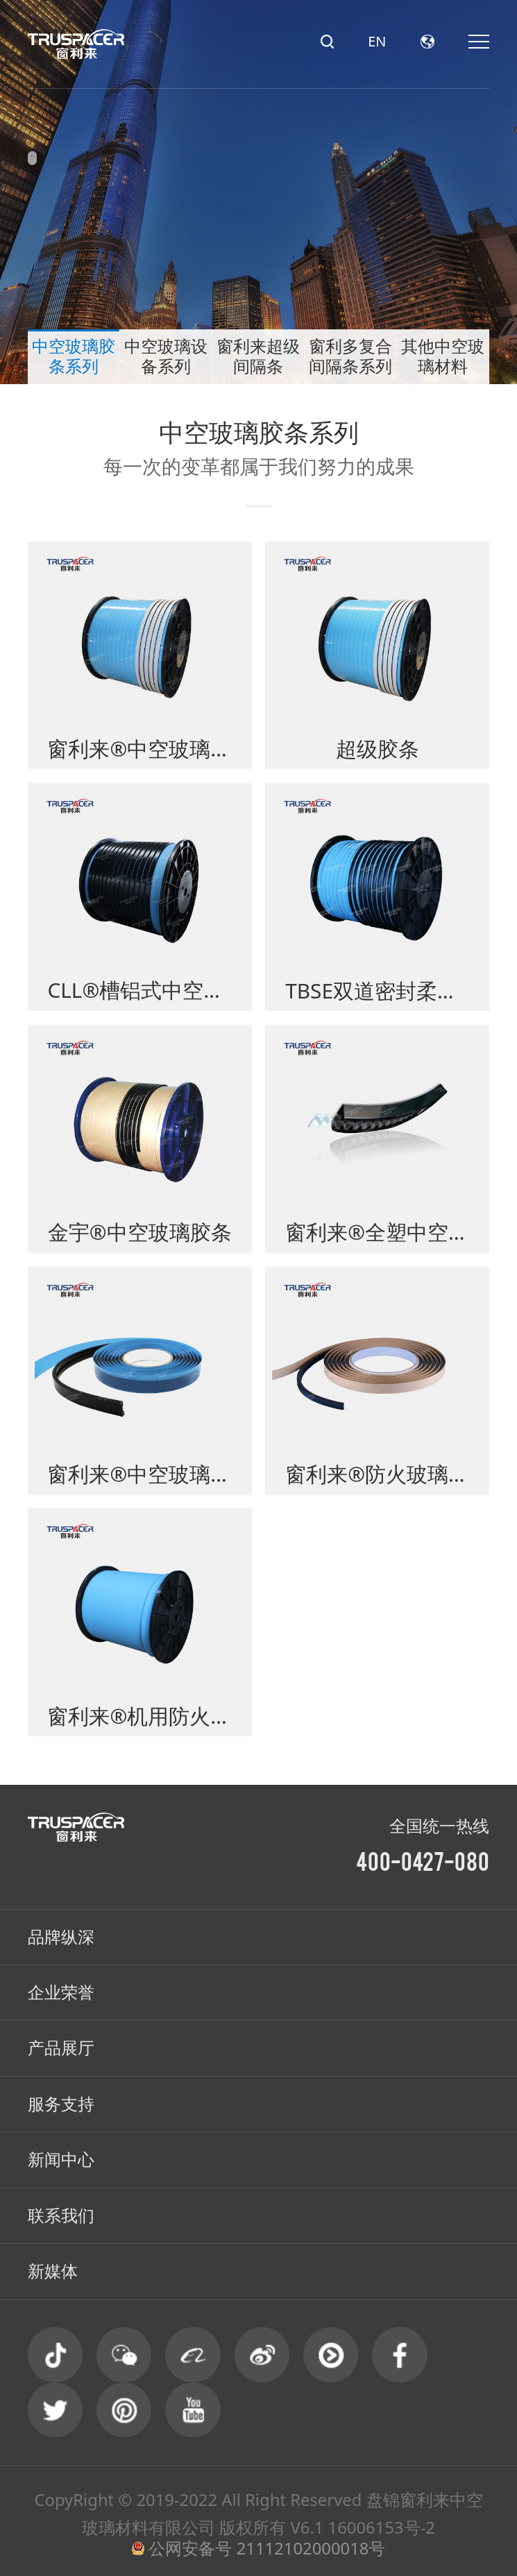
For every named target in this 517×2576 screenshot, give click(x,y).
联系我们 (61, 2215)
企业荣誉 (61, 1992)
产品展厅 (61, 2048)
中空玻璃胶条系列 (73, 357)
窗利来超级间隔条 (258, 357)
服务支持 (61, 2104)
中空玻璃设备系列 (165, 357)
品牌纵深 (61, 1937)
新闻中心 (61, 2159)
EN (377, 42)
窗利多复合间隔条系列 (350, 357)
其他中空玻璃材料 (442, 357)
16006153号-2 (381, 2527)
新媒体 (53, 2271)
